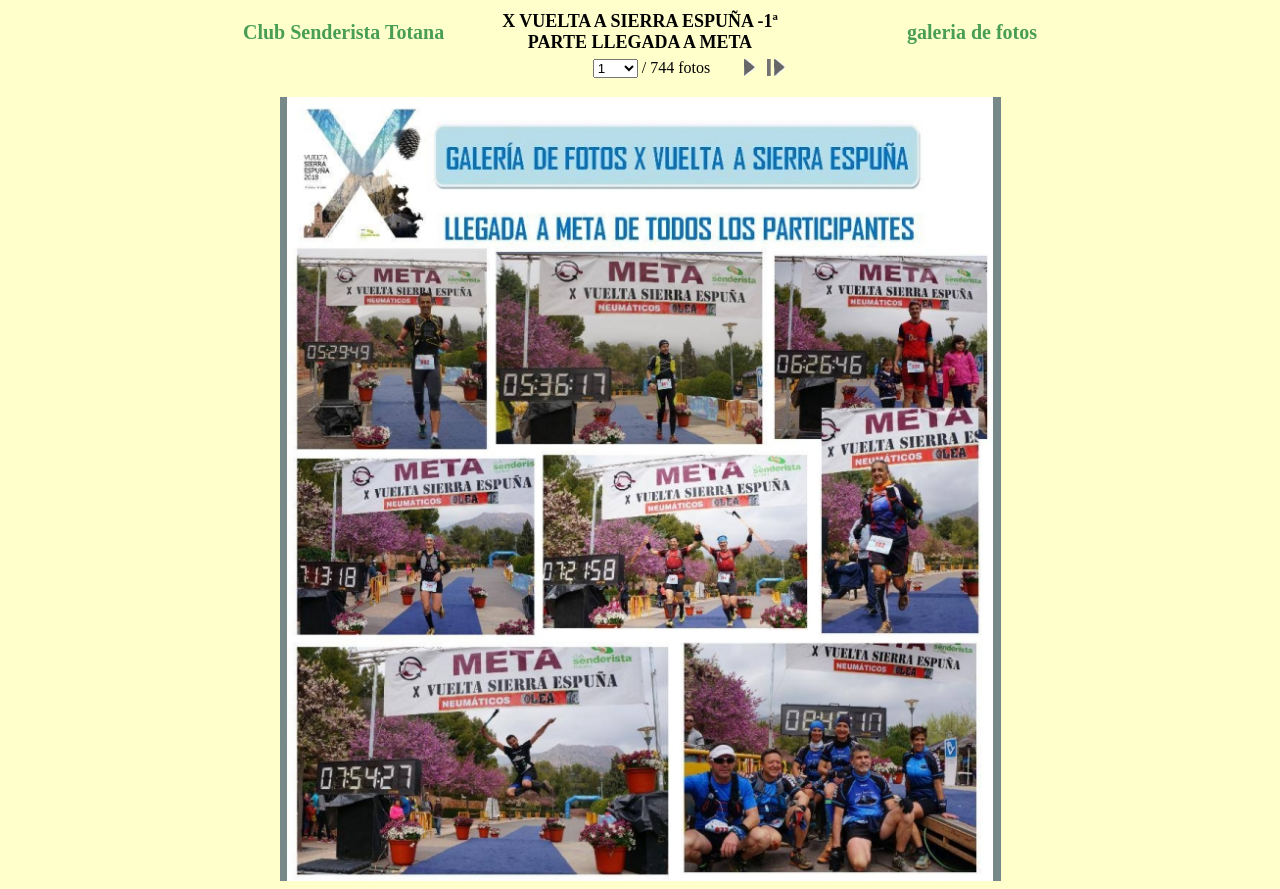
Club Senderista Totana (343, 32)
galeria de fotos (972, 32)
